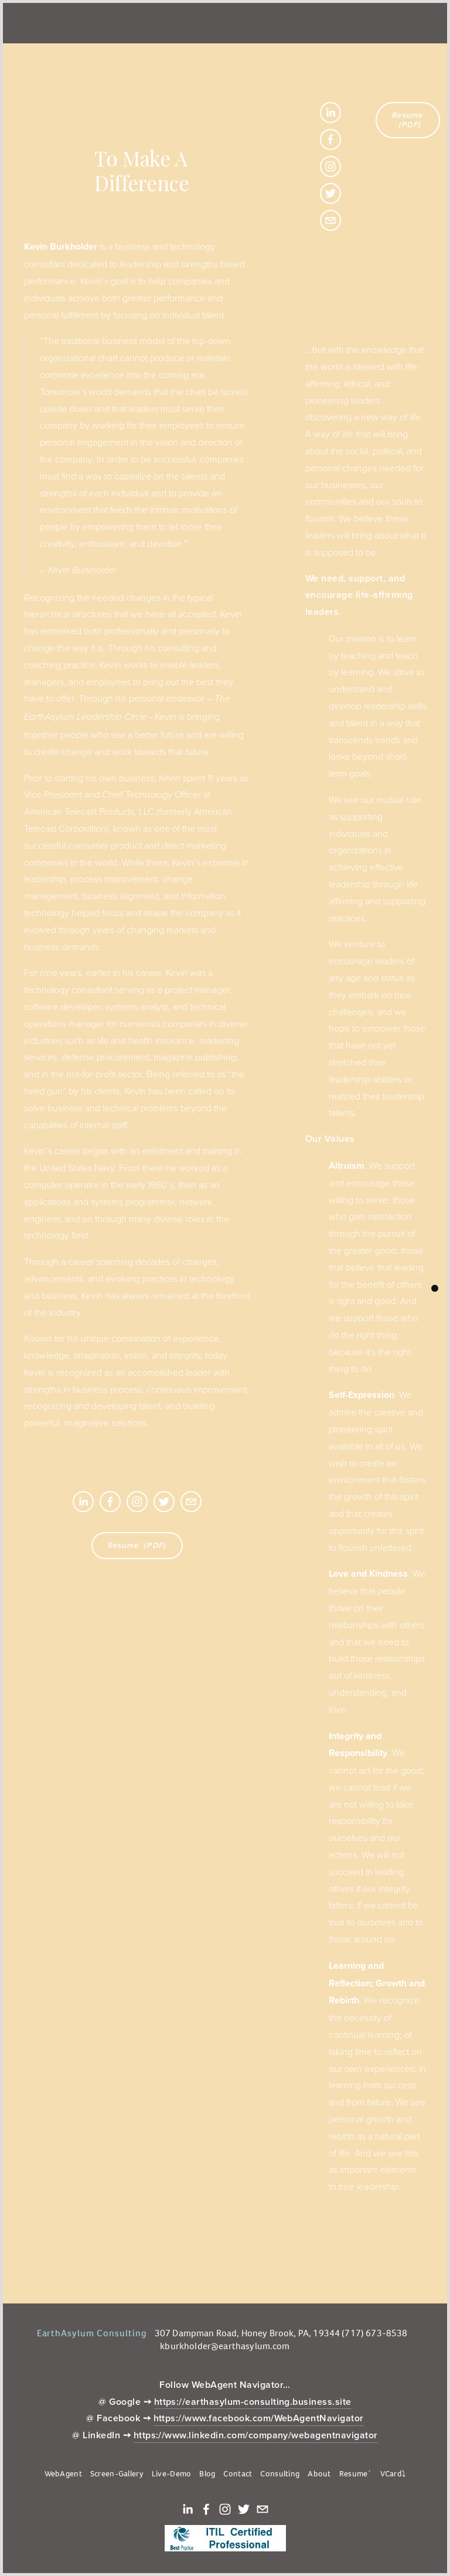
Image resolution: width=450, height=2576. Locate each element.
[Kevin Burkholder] (83, 1501)
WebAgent (63, 2473)
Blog (207, 2473)
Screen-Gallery (117, 2473)
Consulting (279, 2473)
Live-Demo (172, 2473)
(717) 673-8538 (374, 2333)
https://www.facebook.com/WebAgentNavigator (259, 2418)
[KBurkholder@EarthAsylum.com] (191, 1501)
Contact (237, 2473)
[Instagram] (137, 1501)
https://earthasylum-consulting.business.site (253, 2401)
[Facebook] (110, 1501)
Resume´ (355, 2473)
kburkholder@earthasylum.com (224, 2346)
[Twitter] (164, 1501)
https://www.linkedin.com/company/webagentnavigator (256, 2435)
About (319, 2473)
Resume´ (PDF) (137, 1545)
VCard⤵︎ (393, 2473)
